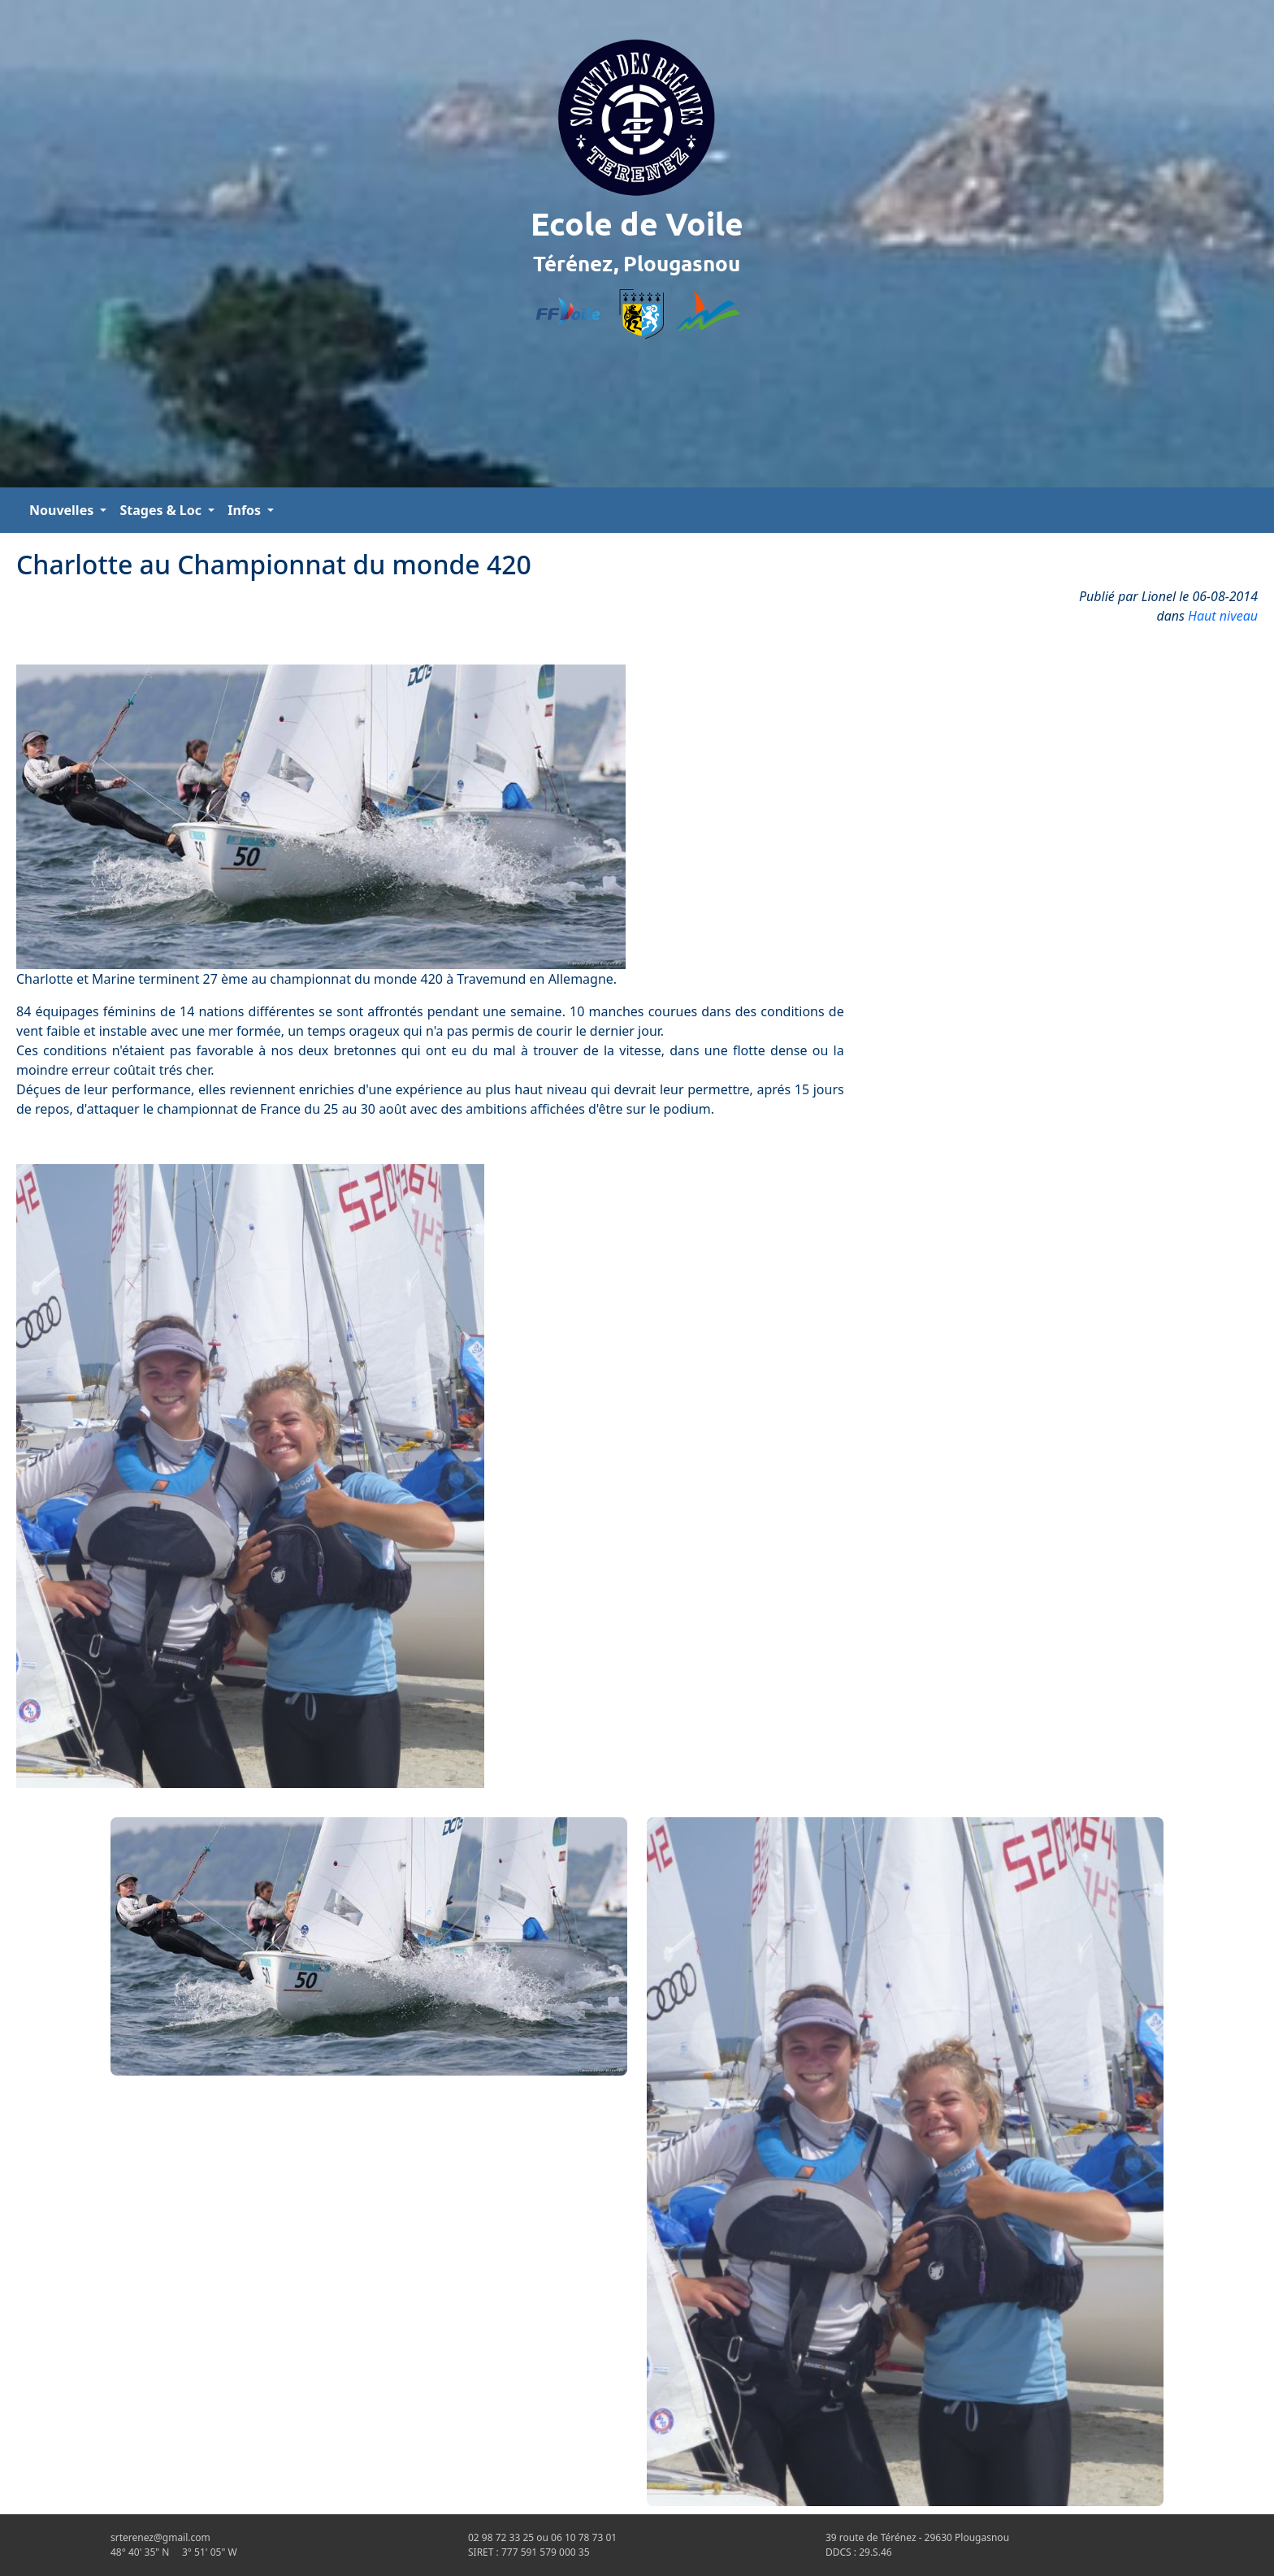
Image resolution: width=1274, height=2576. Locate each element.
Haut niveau (1223, 616)
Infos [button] (246, 510)
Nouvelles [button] (63, 510)
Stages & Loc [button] (162, 510)
